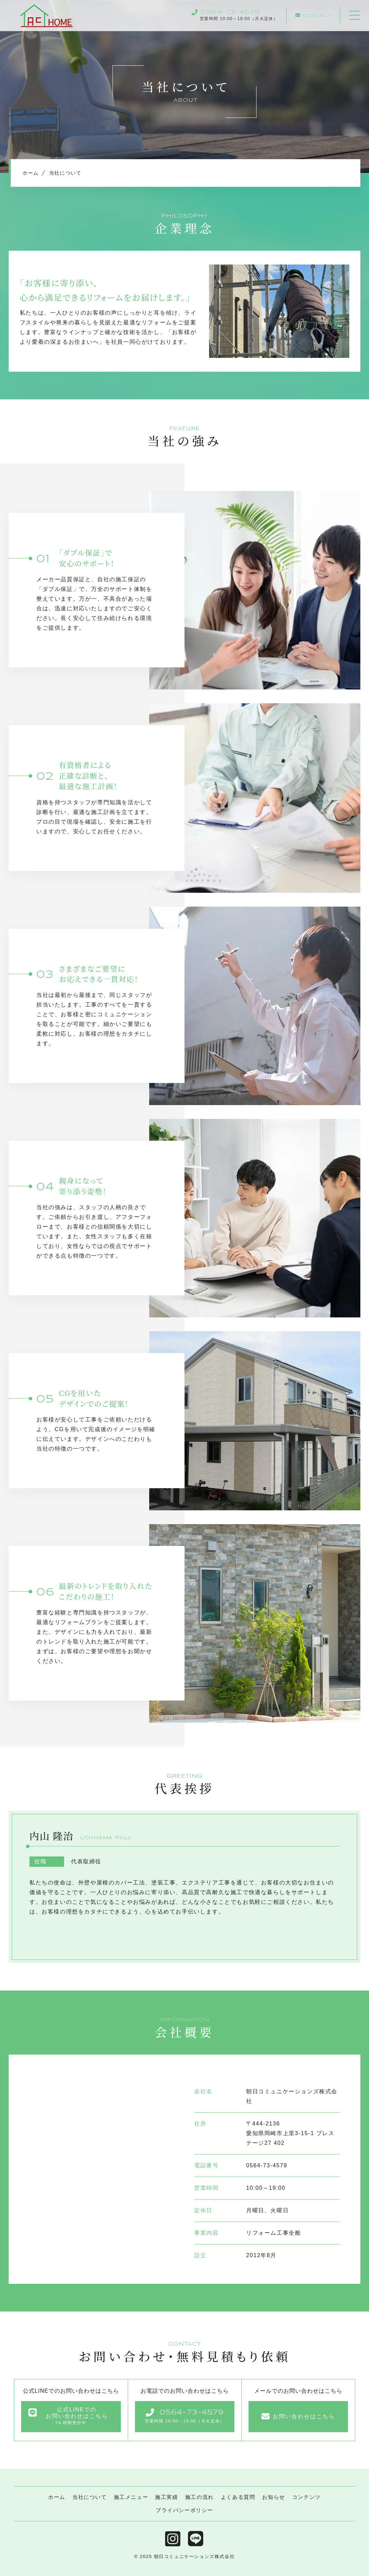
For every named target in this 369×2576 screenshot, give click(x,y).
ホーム (56, 2497)
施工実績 (166, 2497)
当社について (89, 2497)
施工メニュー (131, 2497)
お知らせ (273, 2497)
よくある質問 (238, 2497)
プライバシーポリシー (184, 2510)
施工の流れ (199, 2497)
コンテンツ (306, 2497)
